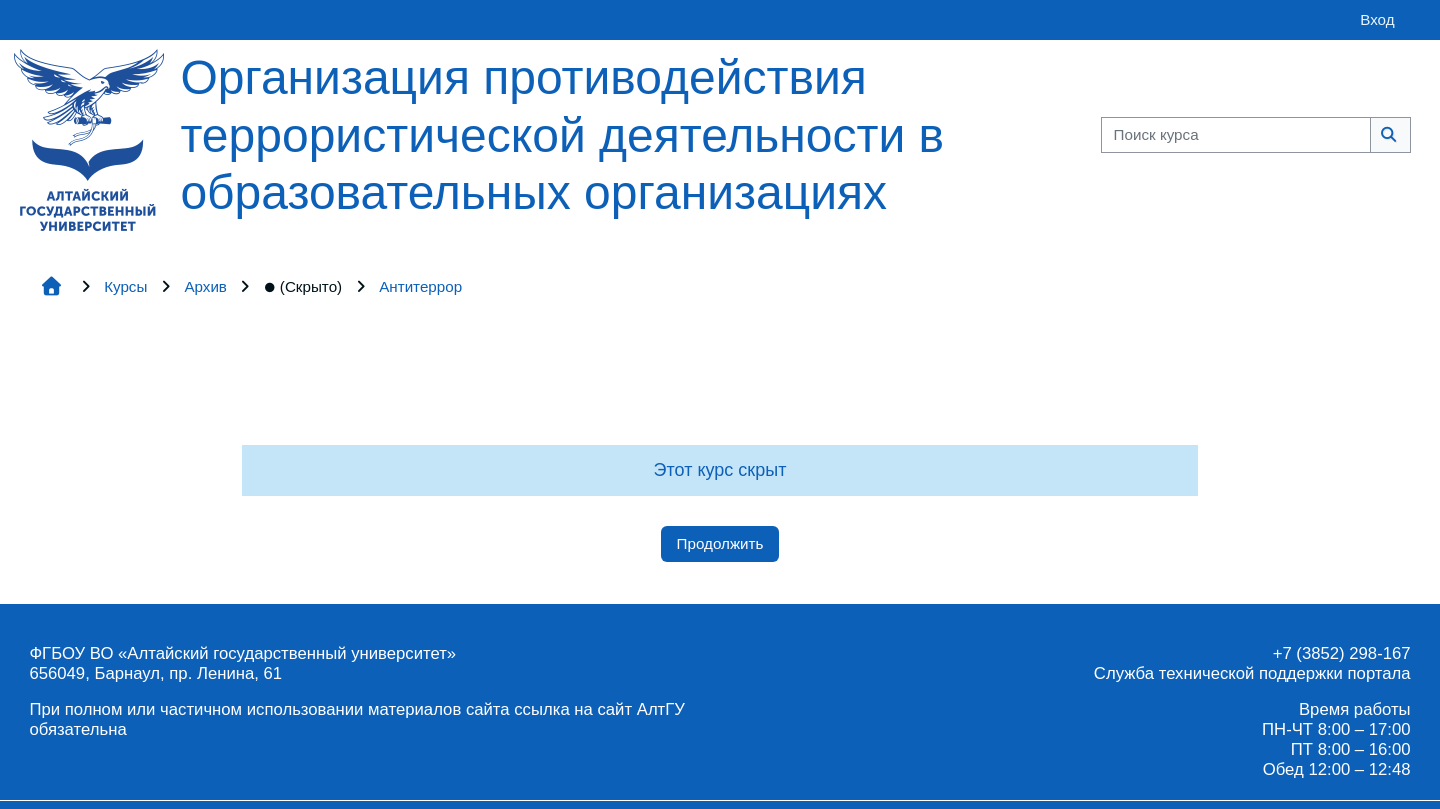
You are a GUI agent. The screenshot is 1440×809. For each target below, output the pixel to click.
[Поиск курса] (1236, 135)
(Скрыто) (303, 286)
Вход (1377, 19)
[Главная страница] (89, 138)
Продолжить (720, 543)
